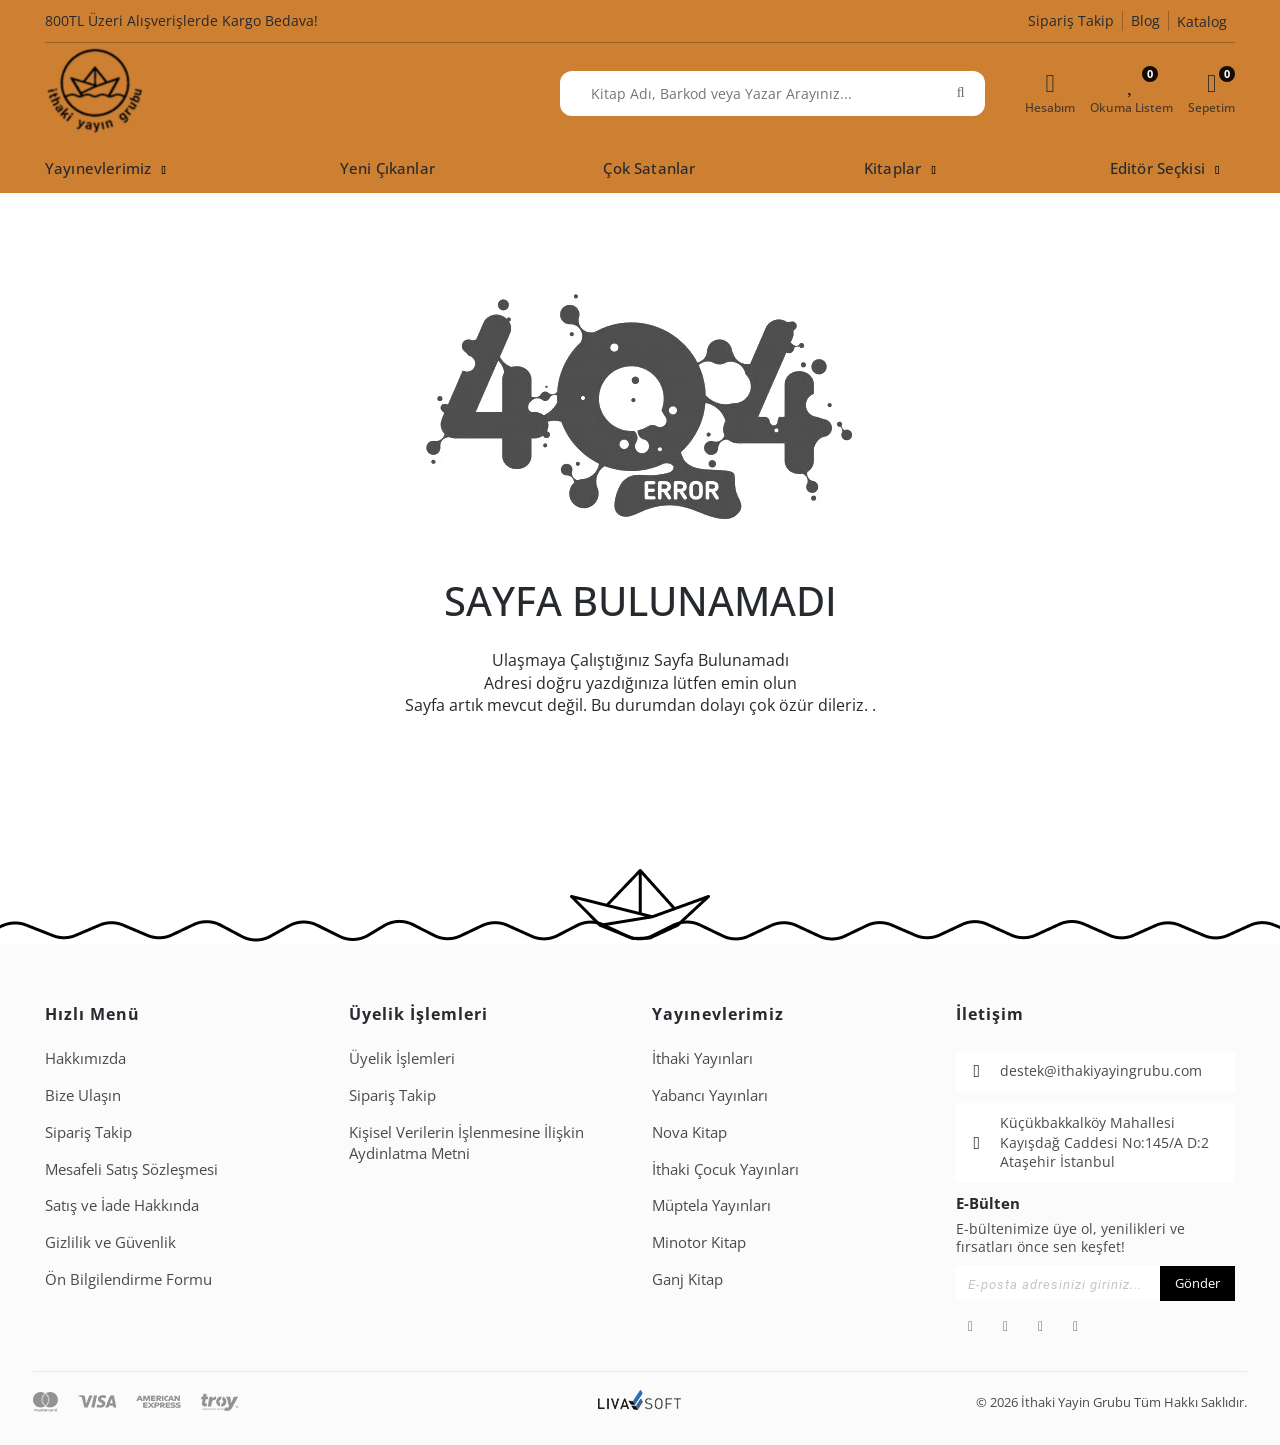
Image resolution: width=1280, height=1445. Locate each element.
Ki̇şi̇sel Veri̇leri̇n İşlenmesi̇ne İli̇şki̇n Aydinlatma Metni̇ (466, 1142)
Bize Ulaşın (83, 1095)
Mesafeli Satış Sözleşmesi (131, 1169)
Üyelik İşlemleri (402, 1058)
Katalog (1202, 21)
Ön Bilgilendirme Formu (128, 1279)
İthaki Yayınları (702, 1058)
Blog (1145, 20)
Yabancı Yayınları (710, 1095)
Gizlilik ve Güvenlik (110, 1242)
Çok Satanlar (649, 168)
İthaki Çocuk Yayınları (725, 1169)
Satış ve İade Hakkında (122, 1205)
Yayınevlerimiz (98, 168)
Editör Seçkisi (1157, 168)
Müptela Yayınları (711, 1205)
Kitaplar (892, 168)
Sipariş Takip (1071, 20)
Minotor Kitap (699, 1242)
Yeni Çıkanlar (387, 168)
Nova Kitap (689, 1132)
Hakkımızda (85, 1058)
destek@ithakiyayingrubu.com (1101, 1070)
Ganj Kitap (687, 1279)
